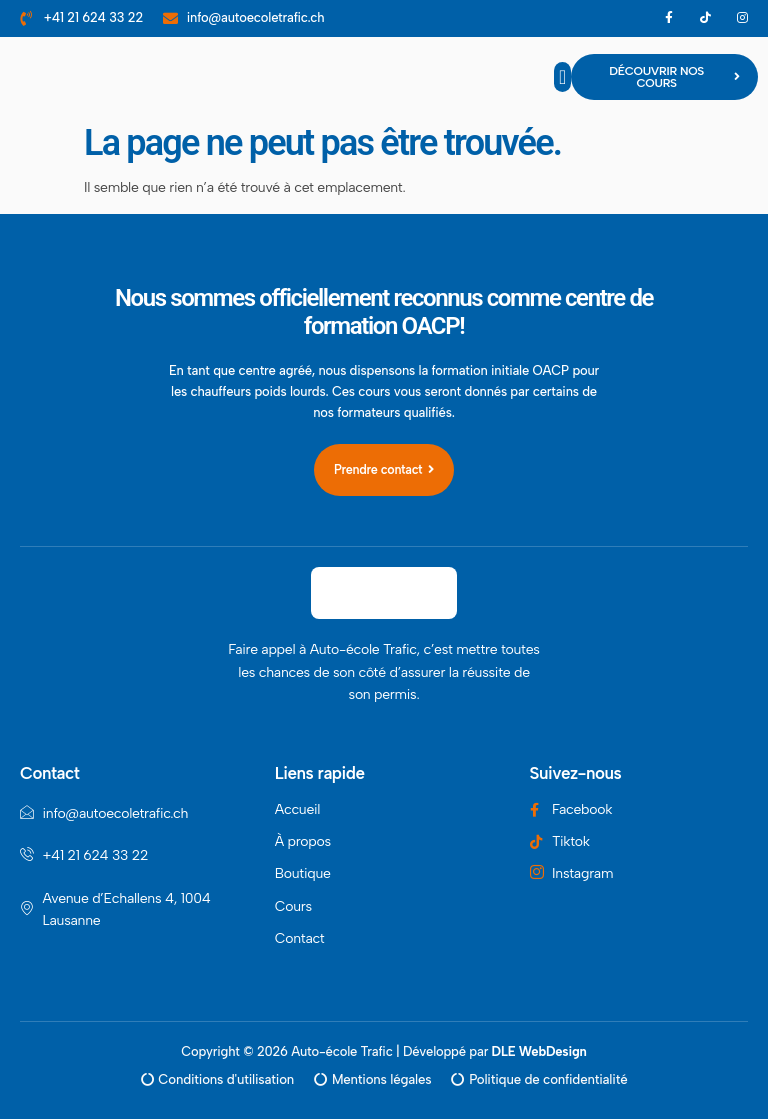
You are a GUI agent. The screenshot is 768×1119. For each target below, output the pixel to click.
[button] (562, 77)
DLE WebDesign (539, 1050)
